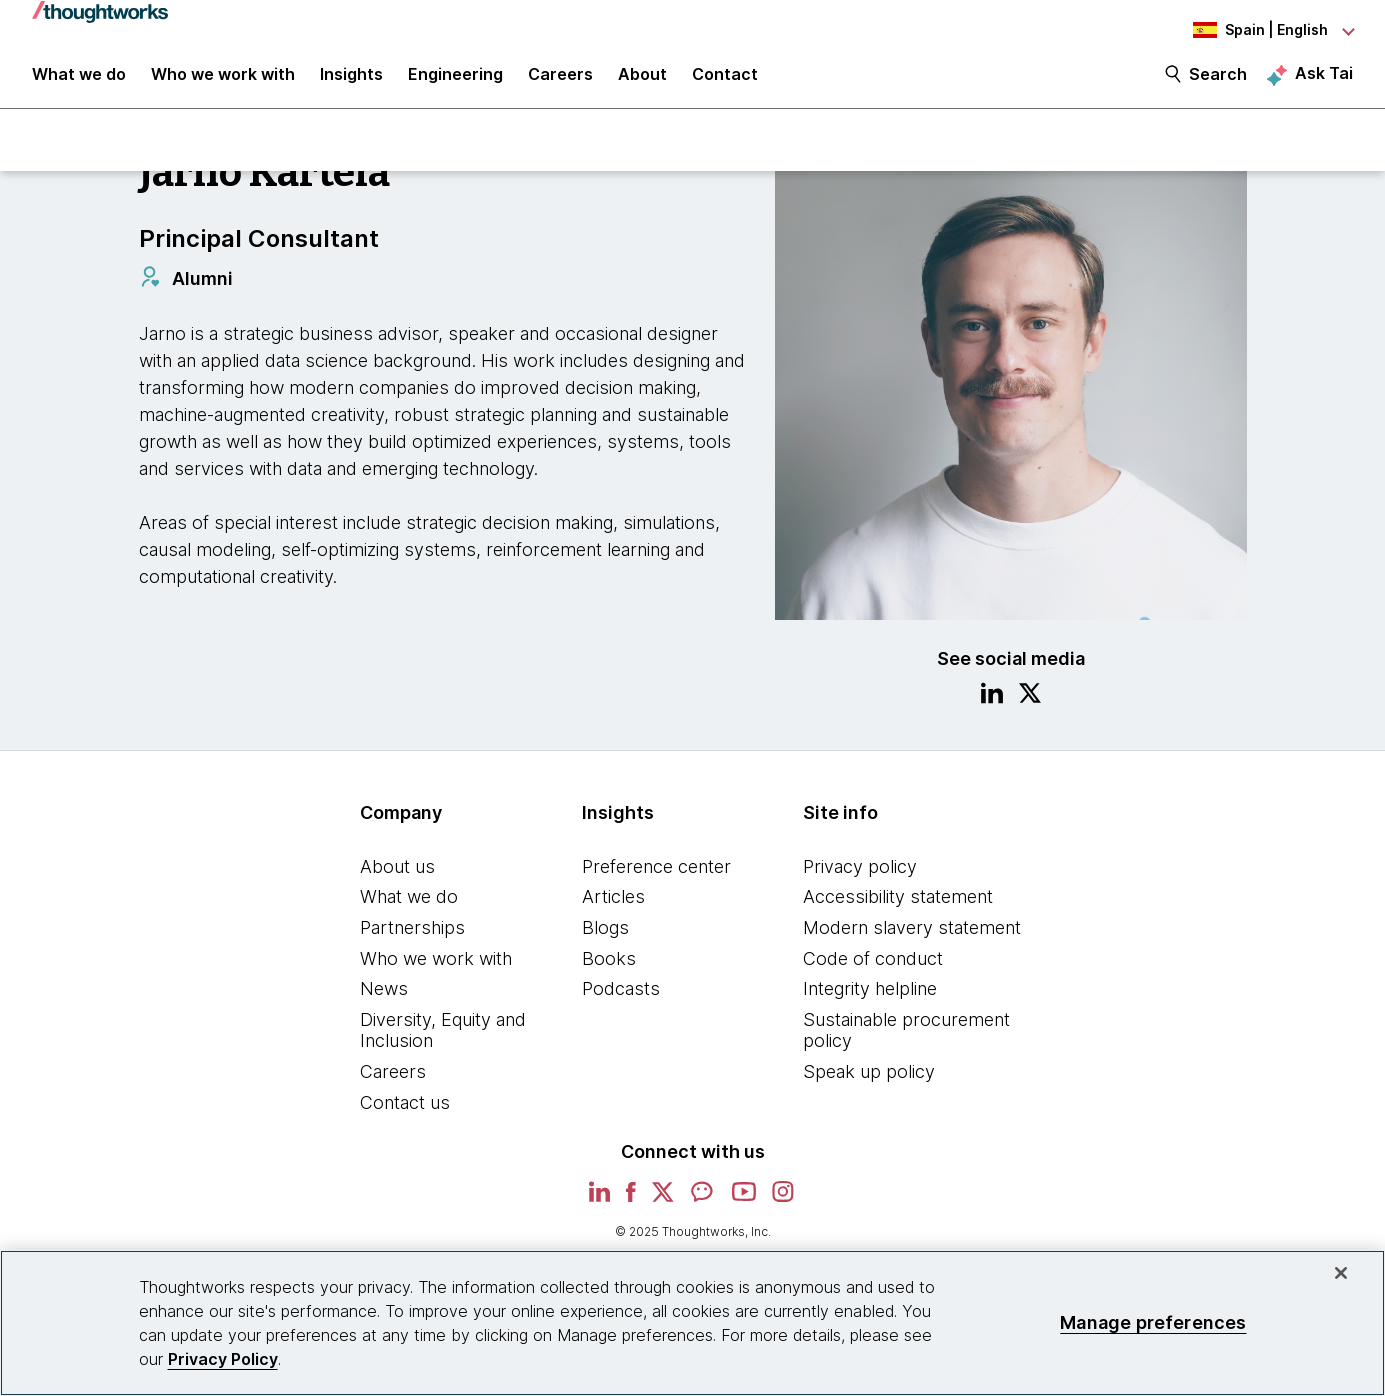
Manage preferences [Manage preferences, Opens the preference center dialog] (1153, 1322)
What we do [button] (79, 82)
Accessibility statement (898, 908)
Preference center (656, 877)
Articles (613, 908)
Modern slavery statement (912, 938)
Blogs (605, 938)
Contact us (405, 1113)
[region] (692, 1323)
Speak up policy (869, 1082)
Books (609, 969)
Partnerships (412, 938)
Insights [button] (351, 82)
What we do (409, 908)
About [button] (642, 82)
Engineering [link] (455, 82)
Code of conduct (873, 969)
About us (397, 877)
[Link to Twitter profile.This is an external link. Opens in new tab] (1030, 707)
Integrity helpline (870, 999)
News (384, 999)
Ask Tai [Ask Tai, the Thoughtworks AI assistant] (1324, 81)
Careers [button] (560, 82)
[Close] (1341, 1273)
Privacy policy (860, 877)
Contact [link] (725, 82)
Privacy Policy (223, 1359)
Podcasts (621, 999)
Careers (393, 1082)
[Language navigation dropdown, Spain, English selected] (1243, 30)
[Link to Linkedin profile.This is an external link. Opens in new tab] (992, 707)
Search (1218, 82)
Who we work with (436, 969)
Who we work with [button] (223, 82)
